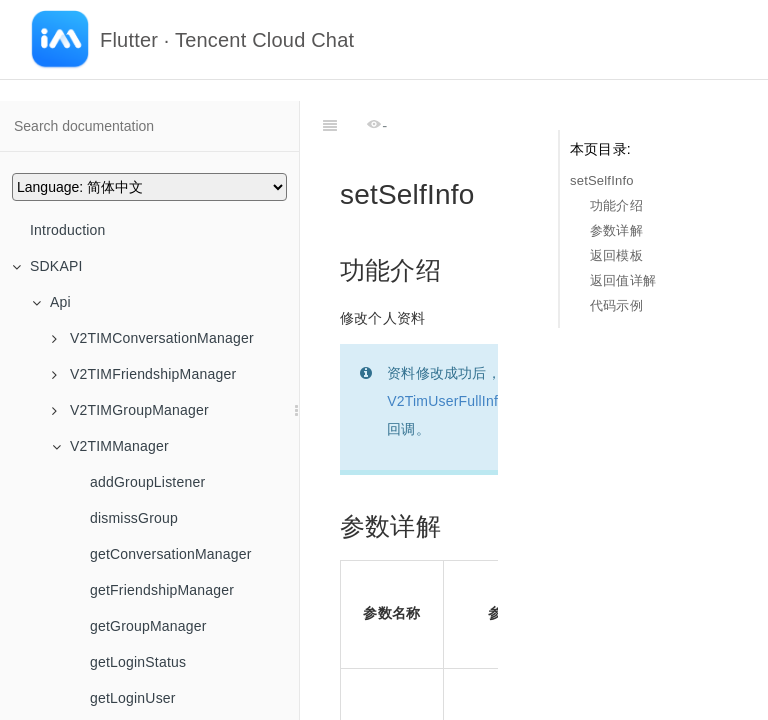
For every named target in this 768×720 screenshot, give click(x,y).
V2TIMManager (110, 446)
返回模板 (616, 255)
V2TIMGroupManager (130, 410)
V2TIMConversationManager (153, 338)
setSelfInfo (602, 180)
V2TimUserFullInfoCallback (474, 351)
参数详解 (616, 230)
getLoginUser (133, 698)
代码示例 (616, 305)
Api (51, 302)
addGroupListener (147, 482)
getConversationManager (171, 554)
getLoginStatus (138, 662)
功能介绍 (616, 205)
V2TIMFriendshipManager (144, 374)
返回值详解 (623, 280)
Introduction (68, 230)
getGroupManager (148, 626)
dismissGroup (134, 518)
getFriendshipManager (162, 590)
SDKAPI (47, 266)
